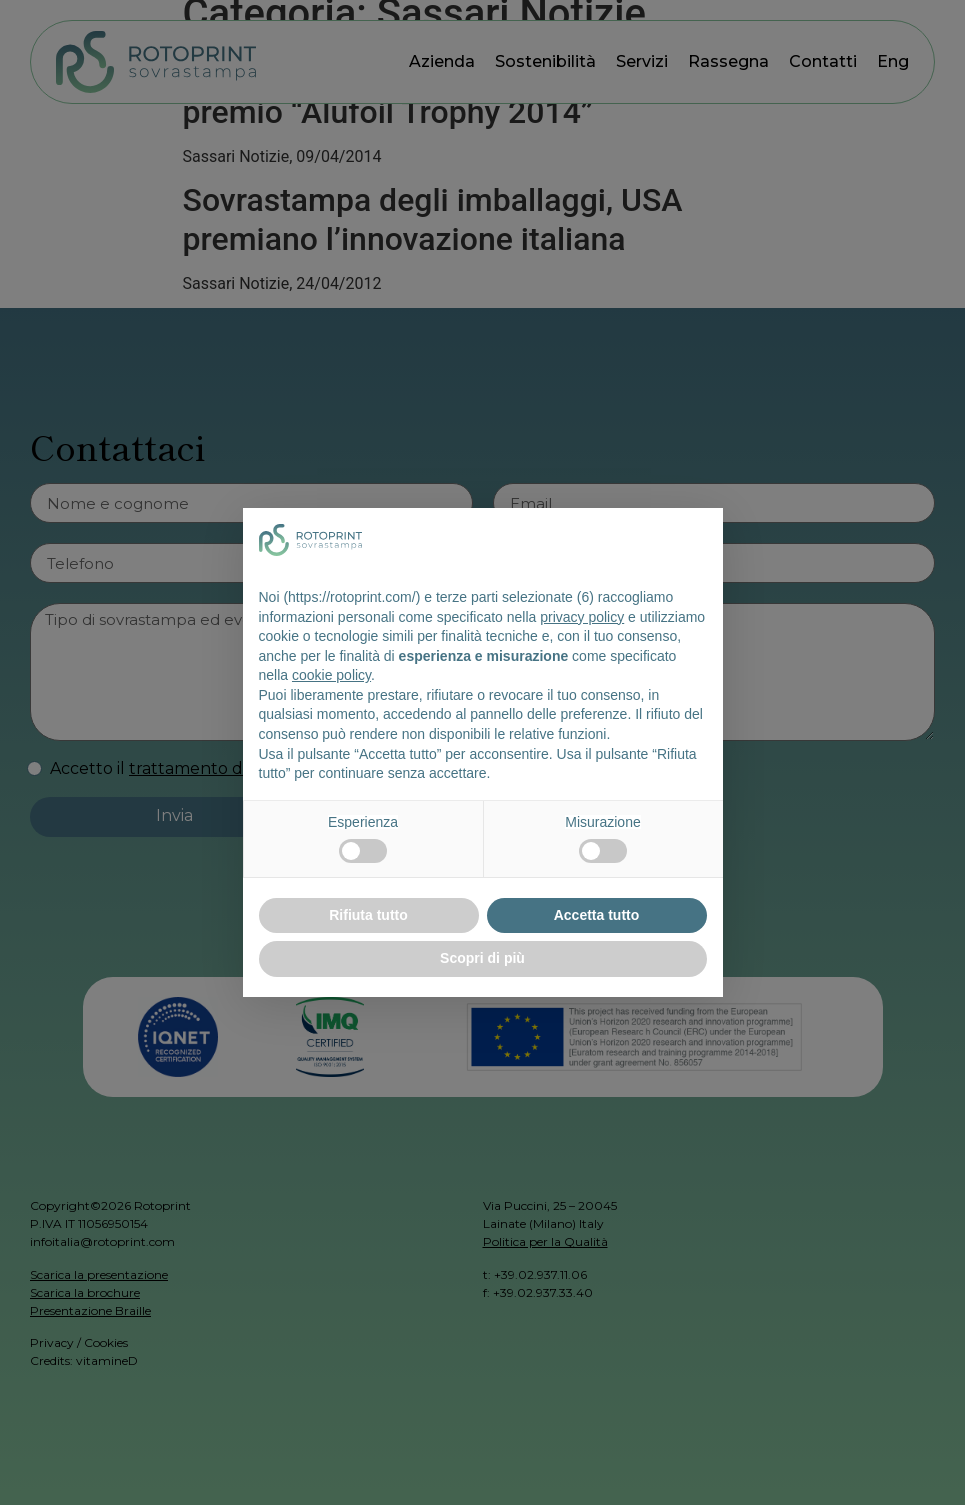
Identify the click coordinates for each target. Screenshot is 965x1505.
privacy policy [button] (582, 617)
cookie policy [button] (331, 675)
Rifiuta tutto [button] (368, 915)
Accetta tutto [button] (597, 915)
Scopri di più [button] (482, 958)
